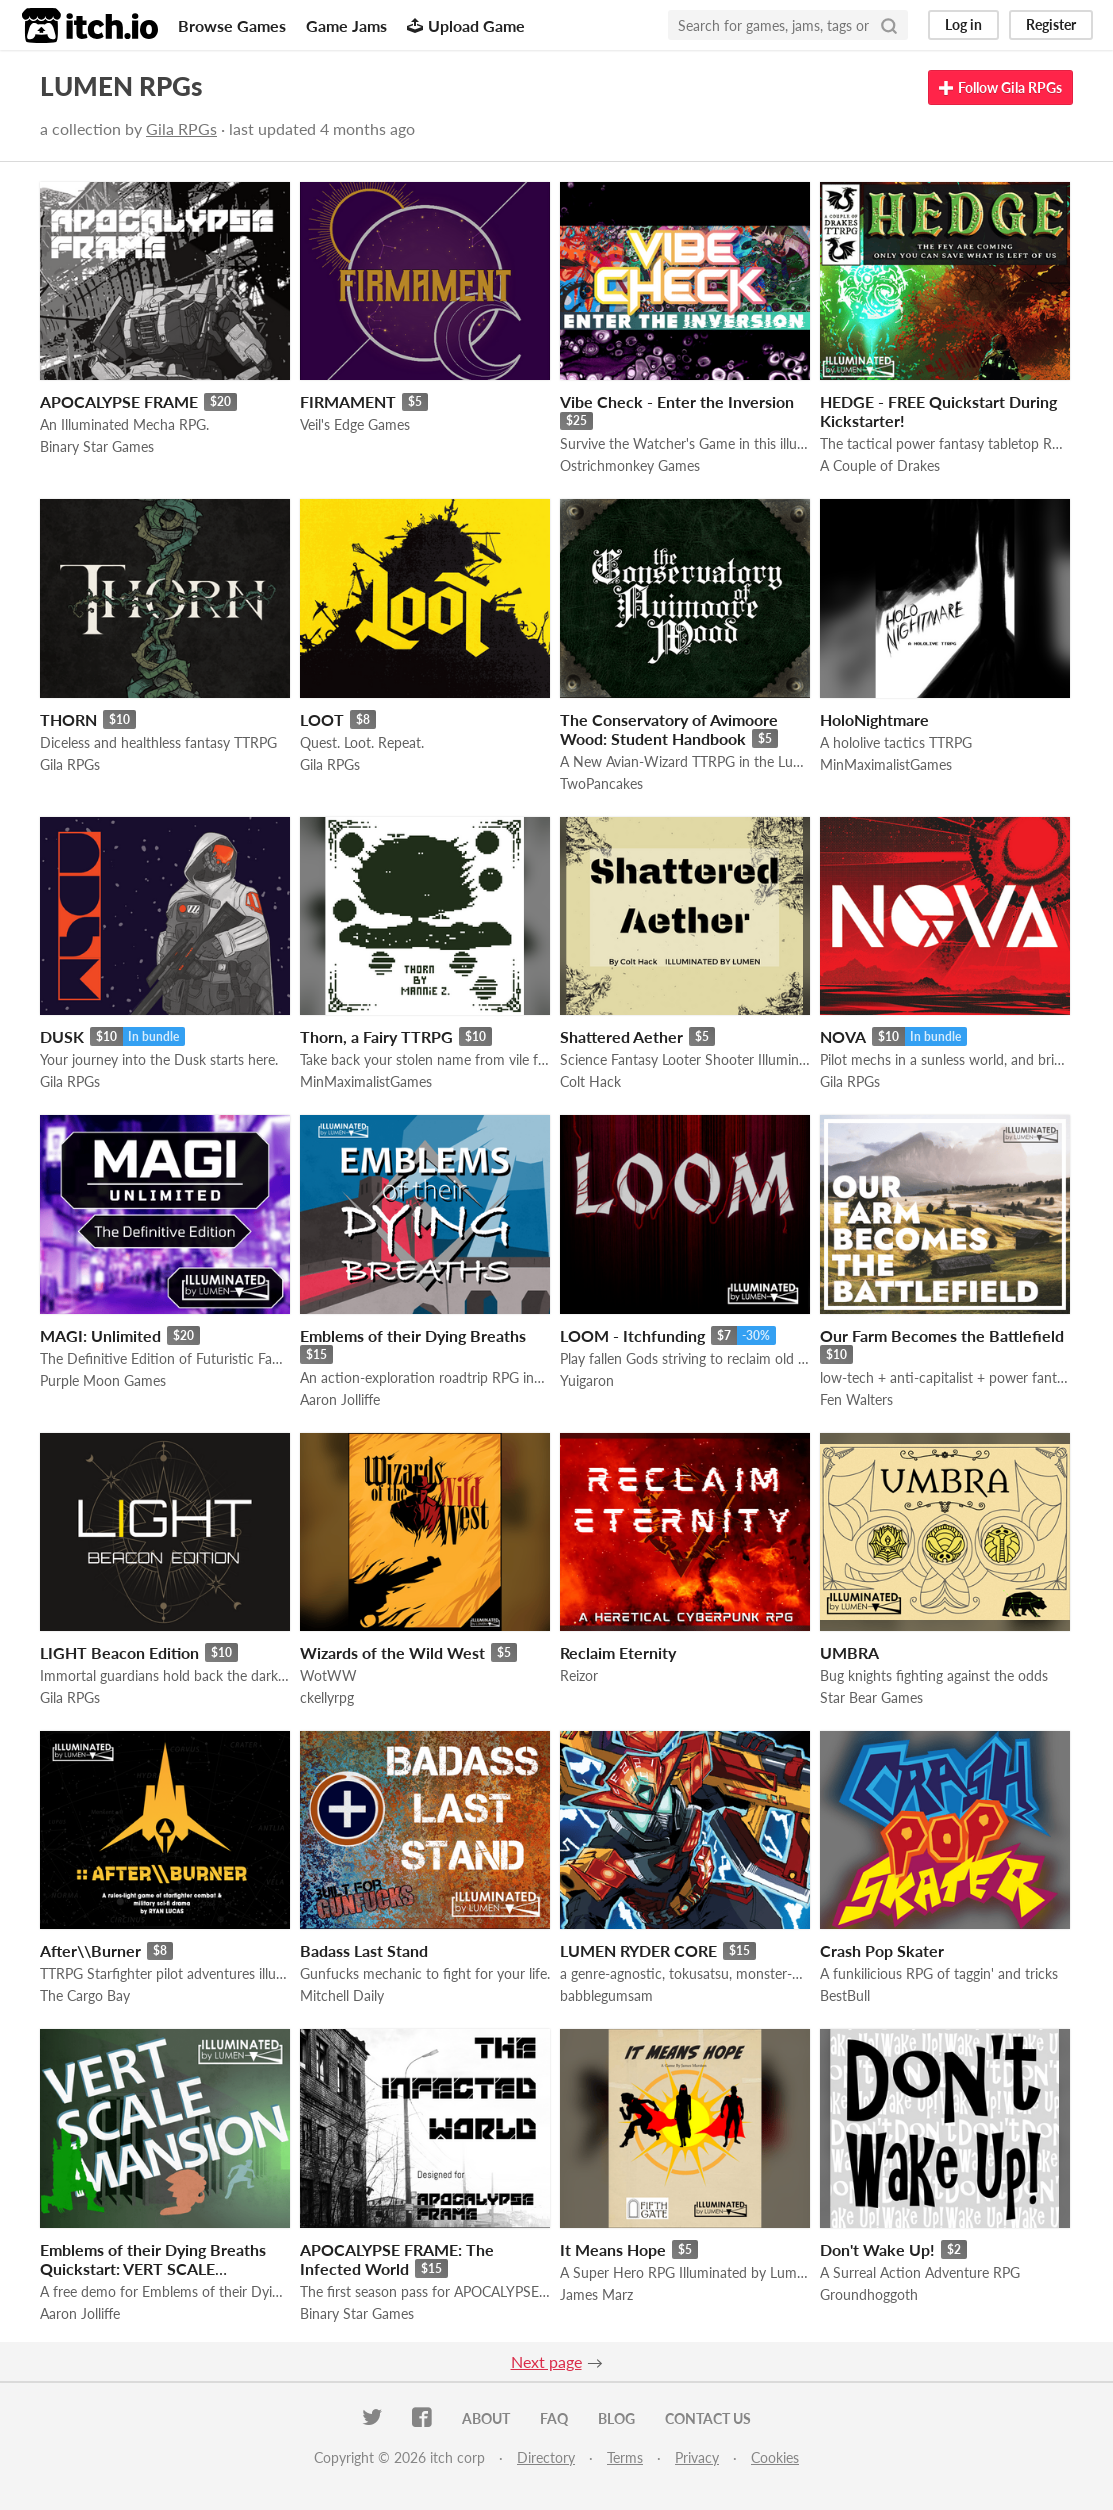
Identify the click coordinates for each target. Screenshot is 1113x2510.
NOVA (843, 1036)
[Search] (889, 25)
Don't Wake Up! (877, 2249)
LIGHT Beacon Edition (119, 1652)
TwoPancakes (601, 783)
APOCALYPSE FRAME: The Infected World (397, 2259)
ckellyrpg (327, 1697)
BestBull (845, 1995)
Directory (546, 2457)
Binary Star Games (97, 446)
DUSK (62, 1036)
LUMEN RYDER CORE (638, 1950)
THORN (68, 719)
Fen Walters (856, 1399)
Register (1051, 24)
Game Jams (346, 25)
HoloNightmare (874, 719)
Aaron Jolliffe (340, 1399)
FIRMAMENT (348, 401)
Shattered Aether (621, 1036)
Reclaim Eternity (618, 1652)
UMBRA (849, 1652)
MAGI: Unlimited (100, 1335)
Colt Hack (590, 1081)
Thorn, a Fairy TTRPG (376, 1036)
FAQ (554, 2418)
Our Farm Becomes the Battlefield (942, 1335)
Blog (616, 2418)
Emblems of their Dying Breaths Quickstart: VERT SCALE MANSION (153, 2268)
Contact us (708, 2418)
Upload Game (466, 25)
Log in (963, 24)
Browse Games (232, 25)
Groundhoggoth (869, 2294)
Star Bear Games (871, 1697)
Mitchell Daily (342, 1995)
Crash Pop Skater (882, 1950)
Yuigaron (587, 1380)
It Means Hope (613, 2249)
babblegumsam (606, 1995)
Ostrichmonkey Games (630, 465)
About (486, 2418)
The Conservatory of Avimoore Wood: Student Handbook (669, 729)
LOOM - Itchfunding (632, 1335)
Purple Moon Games (103, 1380)
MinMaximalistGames (886, 764)
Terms (625, 2457)
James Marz (596, 2294)
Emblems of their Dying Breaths (413, 1335)
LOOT (322, 719)
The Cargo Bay (85, 1995)
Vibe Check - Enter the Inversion (677, 401)
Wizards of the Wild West (392, 1652)
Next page (546, 2361)
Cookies (775, 2457)
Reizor (579, 1675)
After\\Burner (90, 1950)
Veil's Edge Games (355, 424)
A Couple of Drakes (880, 465)
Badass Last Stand (364, 1950)
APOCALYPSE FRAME (119, 401)
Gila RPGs (181, 128)
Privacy (697, 2457)
